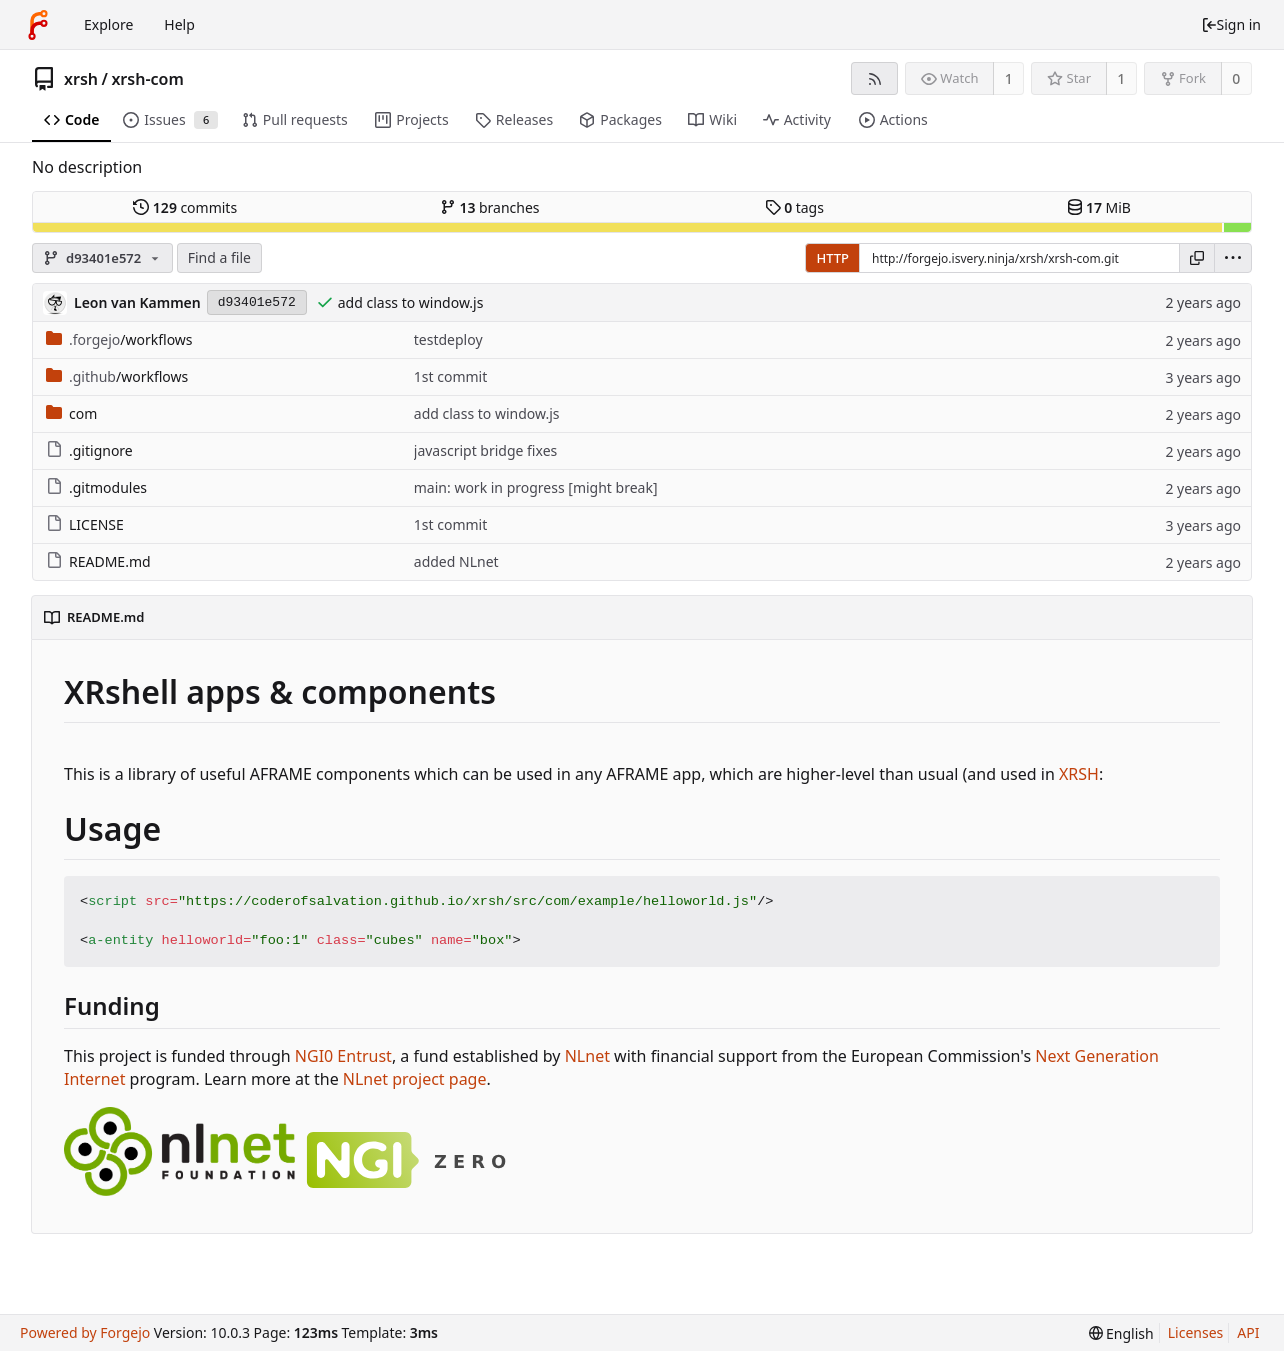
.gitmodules (96, 487)
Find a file (219, 257)
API (1248, 1332)
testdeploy (448, 339)
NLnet (587, 1056)
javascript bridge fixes (485, 450)
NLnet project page (415, 1079)
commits (185, 207)
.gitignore (89, 450)
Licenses (1196, 1332)
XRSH (1079, 774)
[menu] (1233, 258)
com (71, 413)
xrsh (81, 79)
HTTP (832, 258)
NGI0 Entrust (343, 1056)
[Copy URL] (1197, 258)
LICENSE (85, 524)
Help (179, 24)
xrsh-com (147, 79)
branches (490, 207)
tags (794, 207)
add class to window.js (411, 302)
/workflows (119, 339)
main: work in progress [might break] (536, 487)
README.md (98, 561)
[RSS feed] (874, 78)
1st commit (450, 376)
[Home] (38, 25)
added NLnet (456, 561)
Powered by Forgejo (85, 1332)
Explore (108, 24)
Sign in (1231, 24)
